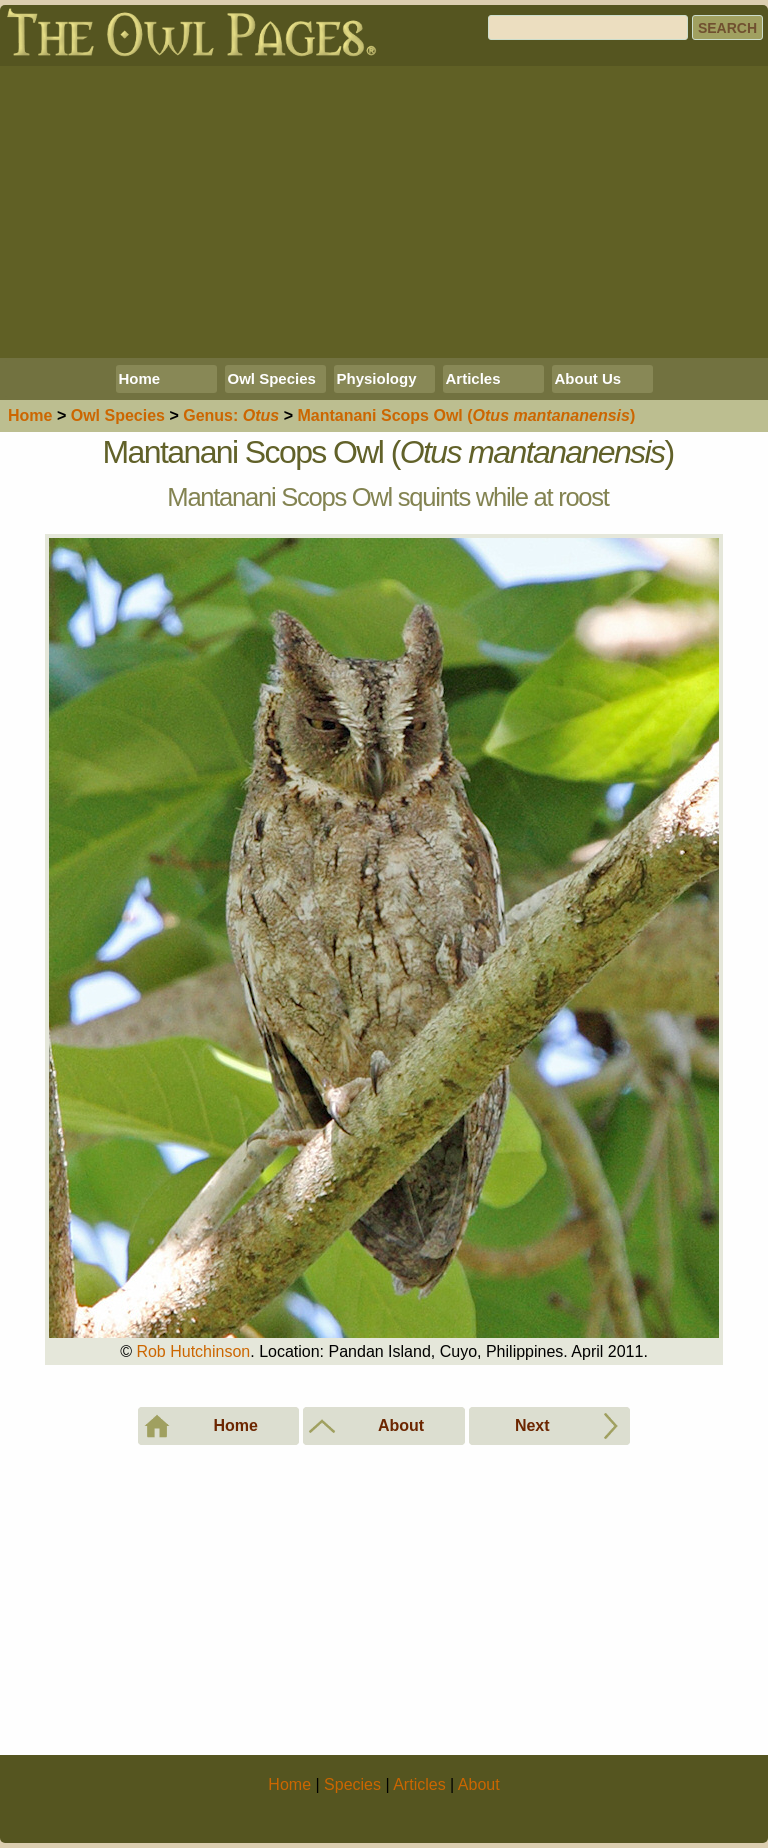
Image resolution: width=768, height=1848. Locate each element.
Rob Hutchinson (193, 1351)
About (479, 1784)
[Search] (588, 27)
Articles (473, 378)
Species (118, 415)
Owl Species (272, 378)
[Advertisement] (384, 212)
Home (140, 378)
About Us (588, 378)
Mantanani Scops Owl (466, 415)
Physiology (377, 378)
